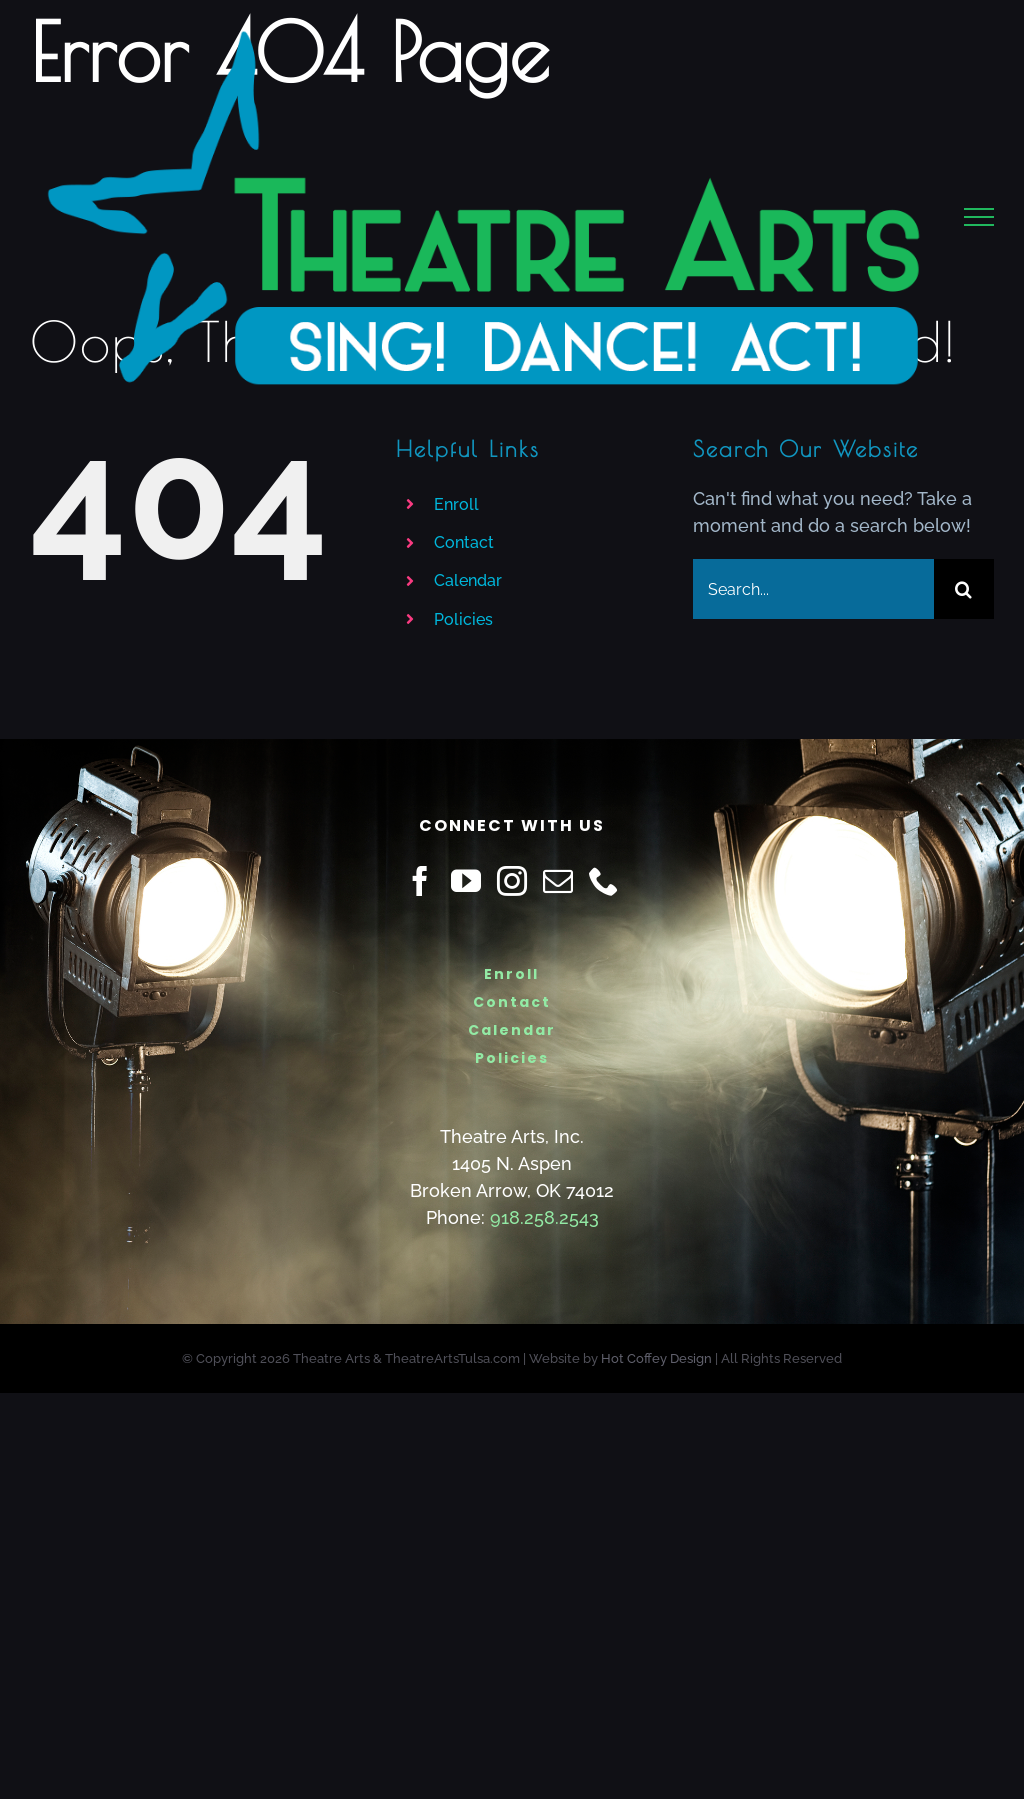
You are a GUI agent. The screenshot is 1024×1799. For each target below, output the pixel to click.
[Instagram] (512, 881)
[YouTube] (466, 881)
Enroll (456, 504)
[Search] (964, 589)
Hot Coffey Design (656, 1358)
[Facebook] (420, 881)
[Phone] (604, 881)
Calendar (468, 580)
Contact (464, 542)
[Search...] (813, 589)
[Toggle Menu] (979, 217)
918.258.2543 (544, 1217)
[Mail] (558, 881)
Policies (463, 619)
